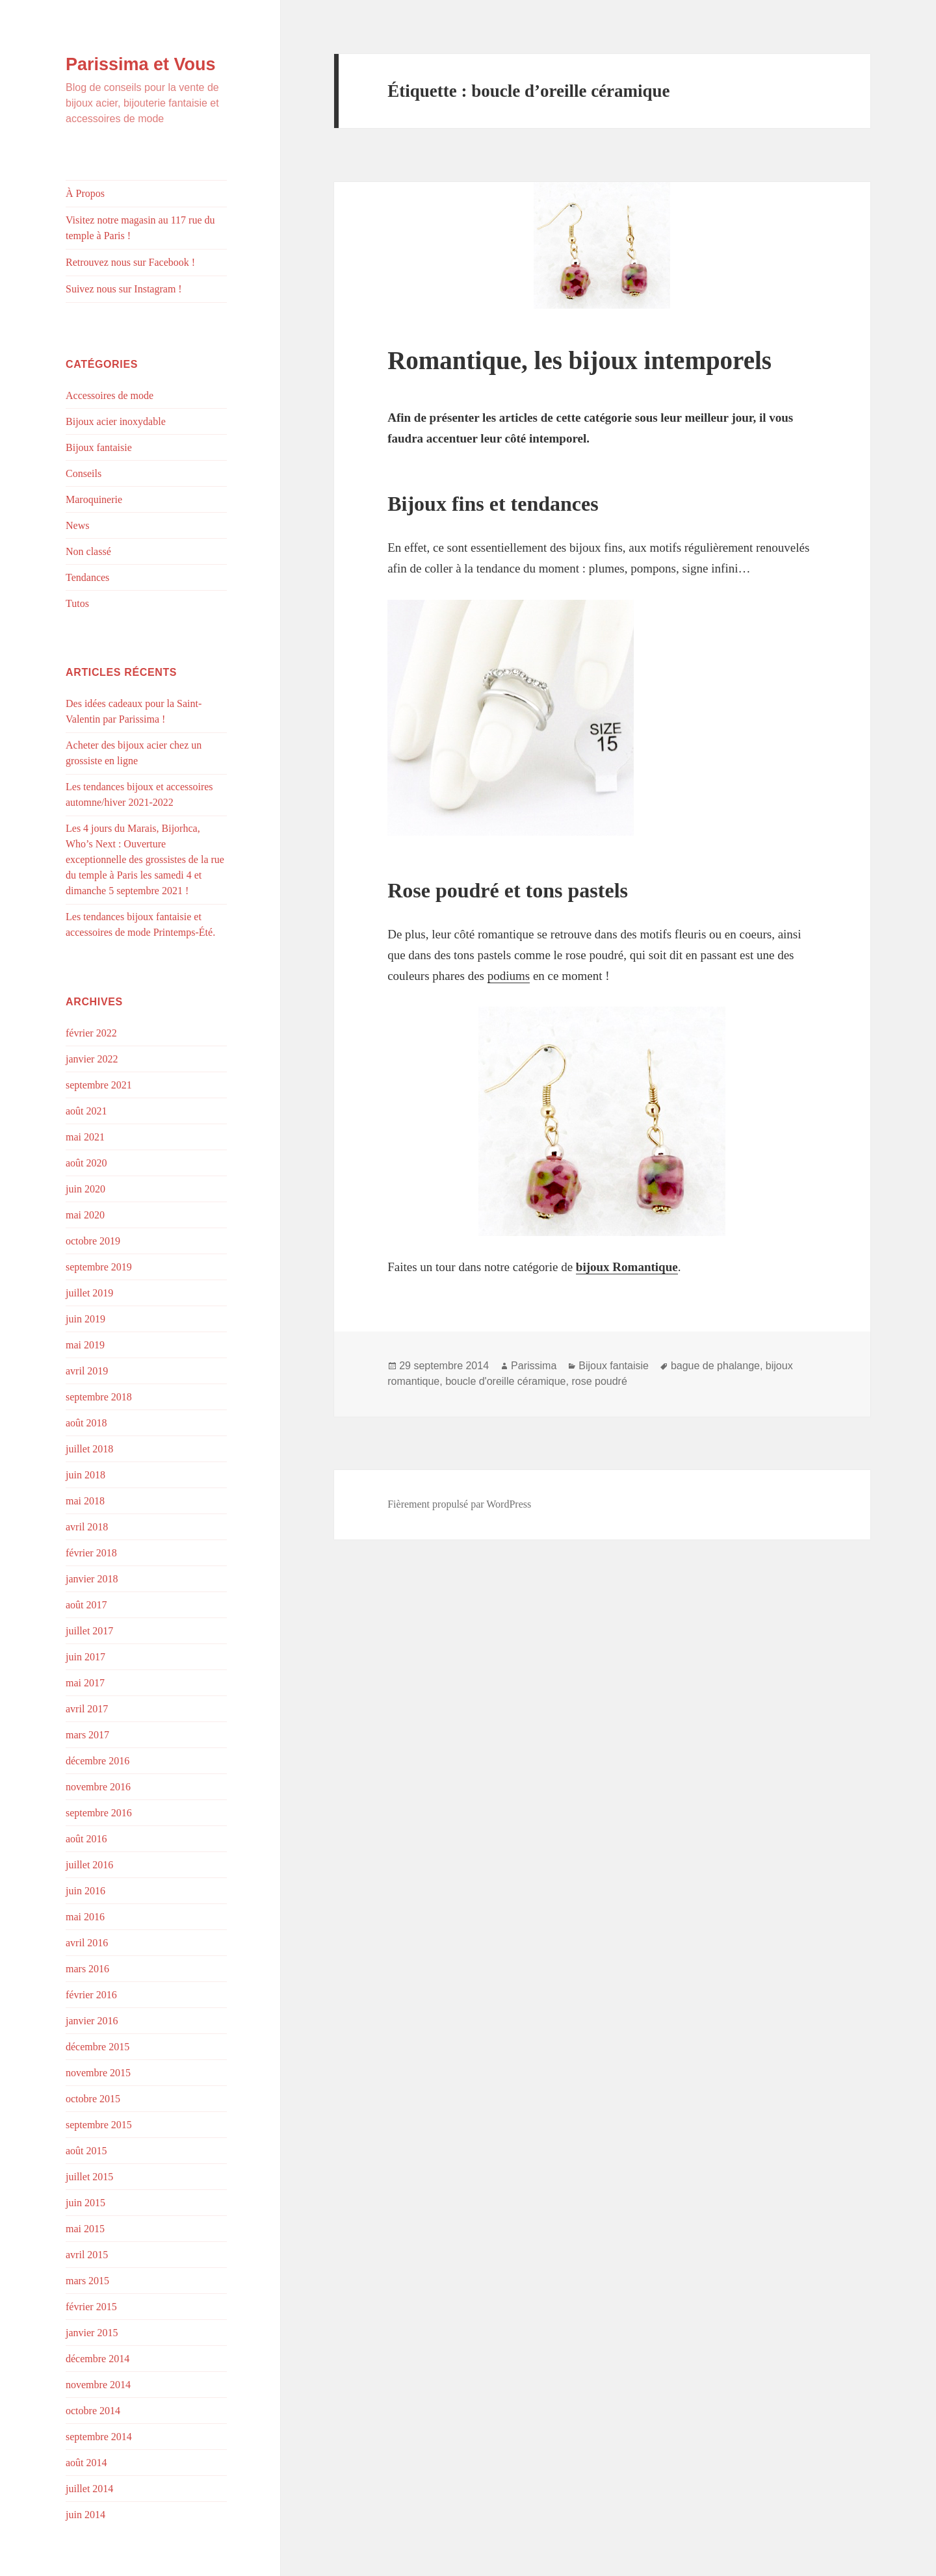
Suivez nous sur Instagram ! (124, 288)
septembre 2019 (99, 1266)
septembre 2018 (99, 1396)
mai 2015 (85, 2228)
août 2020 (86, 1162)
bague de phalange (715, 1365)
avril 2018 (87, 1526)
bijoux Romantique (627, 1267)
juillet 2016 (89, 1864)
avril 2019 (87, 1370)
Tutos (77, 603)
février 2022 (91, 1032)
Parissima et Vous (141, 64)
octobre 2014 (93, 2410)
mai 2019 (85, 1344)
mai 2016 (85, 1916)
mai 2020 (85, 1214)
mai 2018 (85, 1500)
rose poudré (599, 1381)
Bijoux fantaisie (99, 447)
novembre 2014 (98, 2384)
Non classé (88, 551)
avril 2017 (87, 1708)
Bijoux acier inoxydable (116, 421)
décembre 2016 (97, 1760)
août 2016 (86, 1838)
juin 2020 (85, 1188)
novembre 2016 (98, 1786)
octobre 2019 (93, 1240)
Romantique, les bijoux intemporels (579, 360)
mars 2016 (87, 1968)
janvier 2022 (92, 1058)
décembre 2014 (97, 2358)
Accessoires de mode (109, 395)
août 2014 (86, 2462)
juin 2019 (85, 1318)
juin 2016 (85, 1890)
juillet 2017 (89, 1630)
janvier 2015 (92, 2332)
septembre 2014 (99, 2436)
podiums (509, 976)
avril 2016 (87, 1942)
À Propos (85, 193)
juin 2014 (85, 2514)
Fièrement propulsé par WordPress (459, 1504)
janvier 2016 (92, 2020)
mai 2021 (85, 1136)
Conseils (83, 473)
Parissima (533, 1365)
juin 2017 (85, 1656)
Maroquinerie (94, 499)
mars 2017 (87, 1734)
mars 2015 (87, 2280)
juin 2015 (85, 2202)
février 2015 (91, 2306)
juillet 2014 (89, 2488)
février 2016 (91, 1994)
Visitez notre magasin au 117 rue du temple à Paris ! (140, 227)
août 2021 (86, 1110)
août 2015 (86, 2150)
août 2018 (86, 1422)
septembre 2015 (99, 2124)
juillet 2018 (89, 1448)
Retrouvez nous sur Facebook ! (130, 262)
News (77, 525)
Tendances (87, 577)
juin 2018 (85, 1474)
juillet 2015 (89, 2176)
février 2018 (91, 1552)
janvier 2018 (92, 1578)
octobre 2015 (93, 2098)
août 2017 (86, 1604)
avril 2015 (87, 2254)
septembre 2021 (99, 1084)
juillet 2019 (89, 1292)
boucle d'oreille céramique (505, 1381)
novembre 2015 (98, 2072)
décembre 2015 (97, 2046)
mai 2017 (85, 1682)
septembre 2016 (99, 1812)
